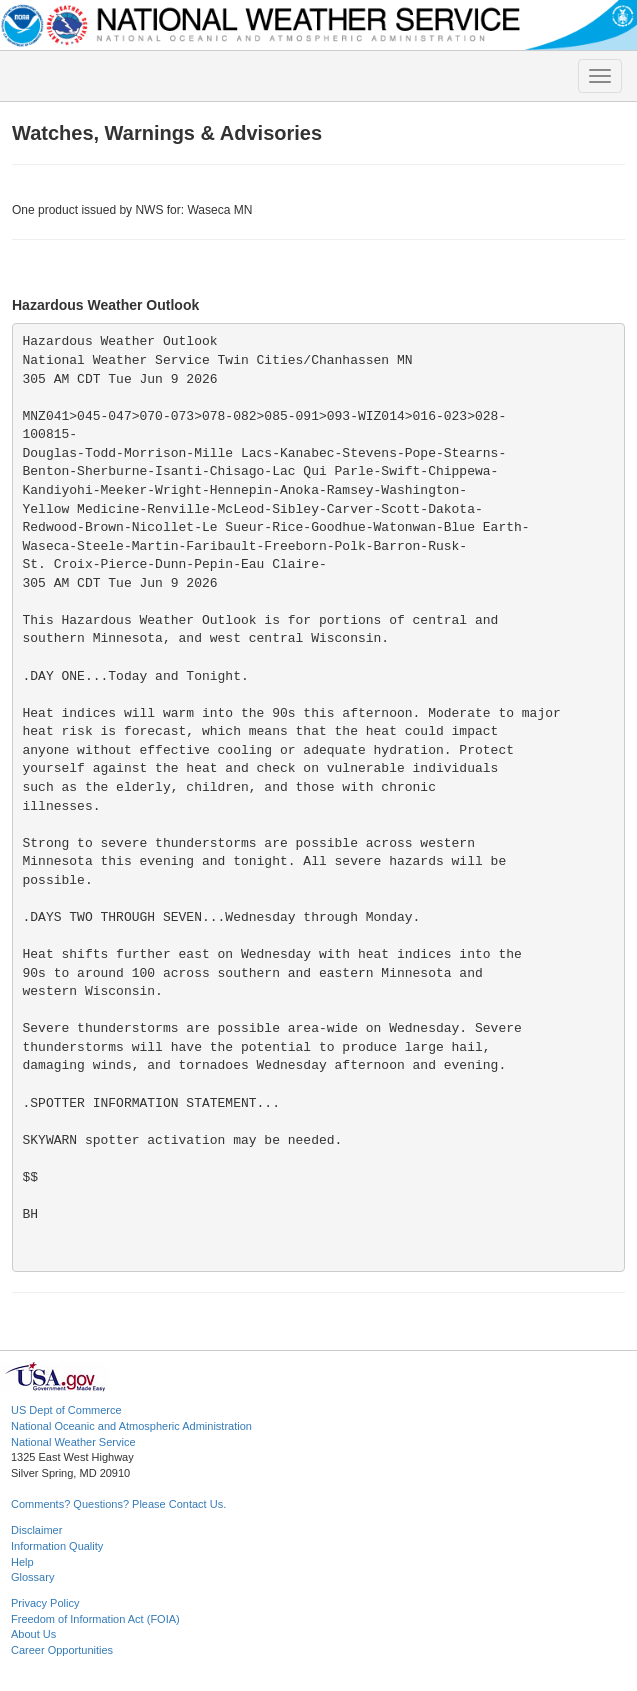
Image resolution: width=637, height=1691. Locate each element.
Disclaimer (36, 1530)
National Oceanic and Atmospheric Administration (131, 1426)
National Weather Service (73, 1442)
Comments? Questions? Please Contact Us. (118, 1504)
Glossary (32, 1577)
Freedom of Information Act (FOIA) (95, 1619)
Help (22, 1562)
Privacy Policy (45, 1603)
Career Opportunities (62, 1650)
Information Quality (57, 1546)
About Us (33, 1634)
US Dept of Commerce (66, 1410)
